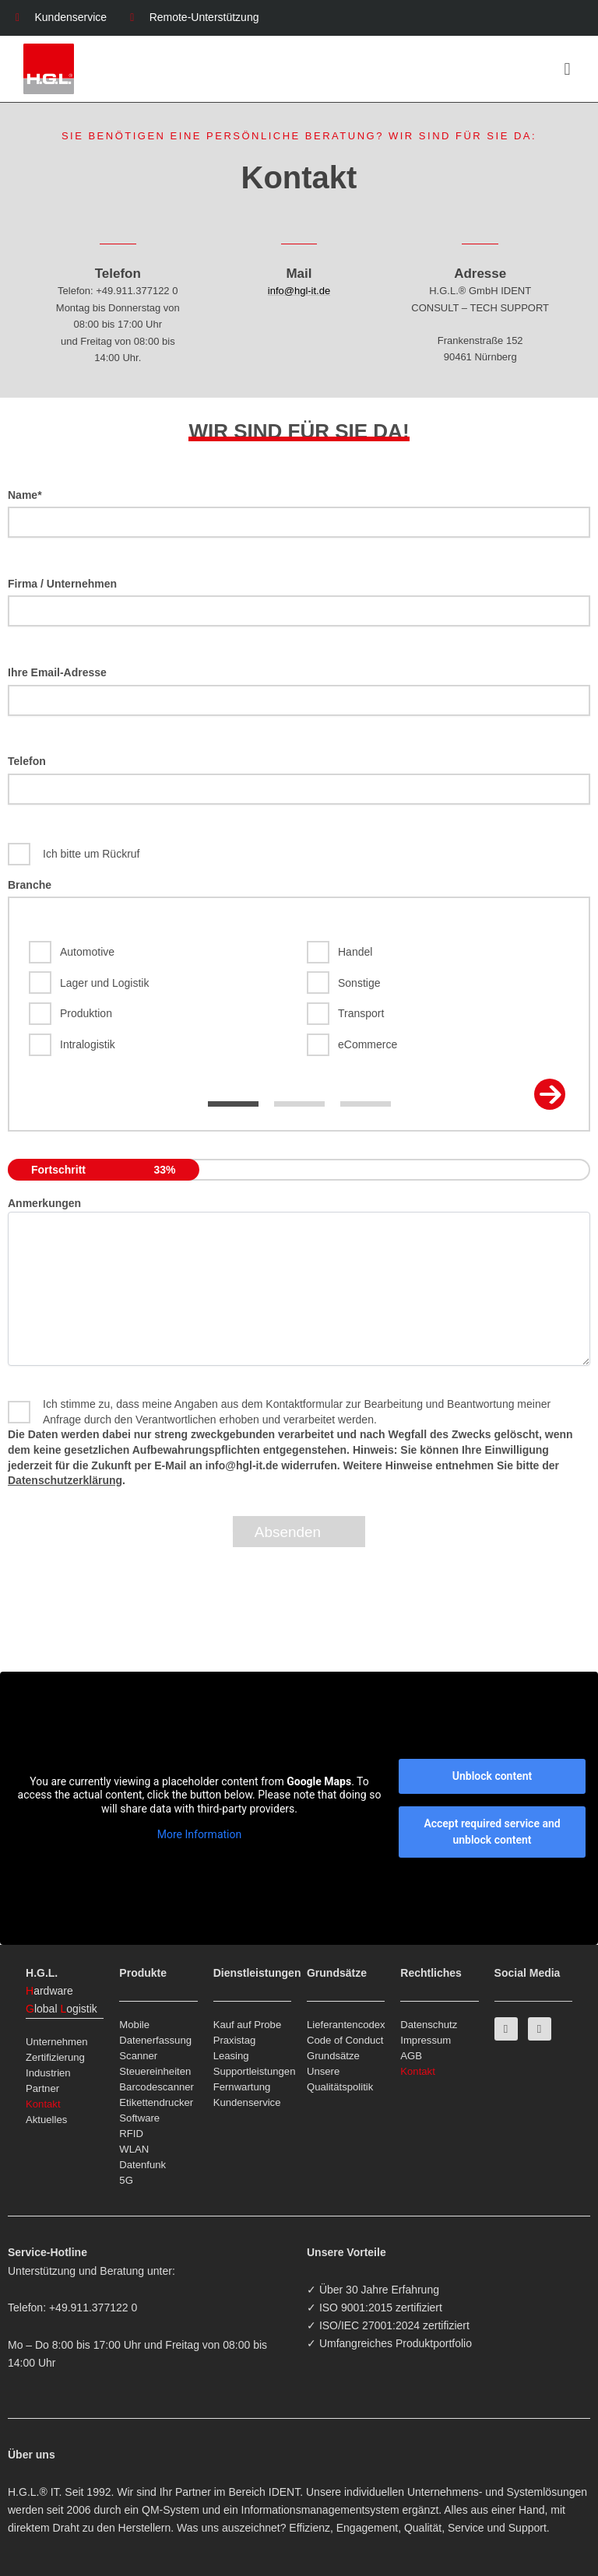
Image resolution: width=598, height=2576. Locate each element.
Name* (299, 514)
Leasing (231, 2056)
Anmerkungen (44, 1203)
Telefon (299, 780)
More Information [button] (199, 1834)
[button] (567, 69)
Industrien (48, 2073)
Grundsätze (333, 2056)
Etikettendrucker (156, 2102)
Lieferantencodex (346, 2024)
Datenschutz (428, 2024)
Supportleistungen (252, 2071)
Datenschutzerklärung (65, 1480)
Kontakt (43, 2104)
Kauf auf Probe (247, 2024)
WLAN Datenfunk (142, 2157)
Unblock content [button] (492, 1776)
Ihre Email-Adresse (299, 691)
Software (139, 2118)
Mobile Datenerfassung (155, 2032)
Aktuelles (46, 2119)
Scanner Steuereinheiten (155, 2063)
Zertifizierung (55, 2057)
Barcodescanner (156, 2087)
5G (126, 2180)
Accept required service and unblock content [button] (492, 1831)
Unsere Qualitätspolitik (340, 2079)
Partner (42, 2088)
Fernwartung (242, 2087)
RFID (131, 2133)
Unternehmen (57, 2042)
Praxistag (234, 2040)
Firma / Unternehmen (299, 602)
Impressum (425, 2040)
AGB (411, 2056)
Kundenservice (247, 2102)
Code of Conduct (345, 2040)
